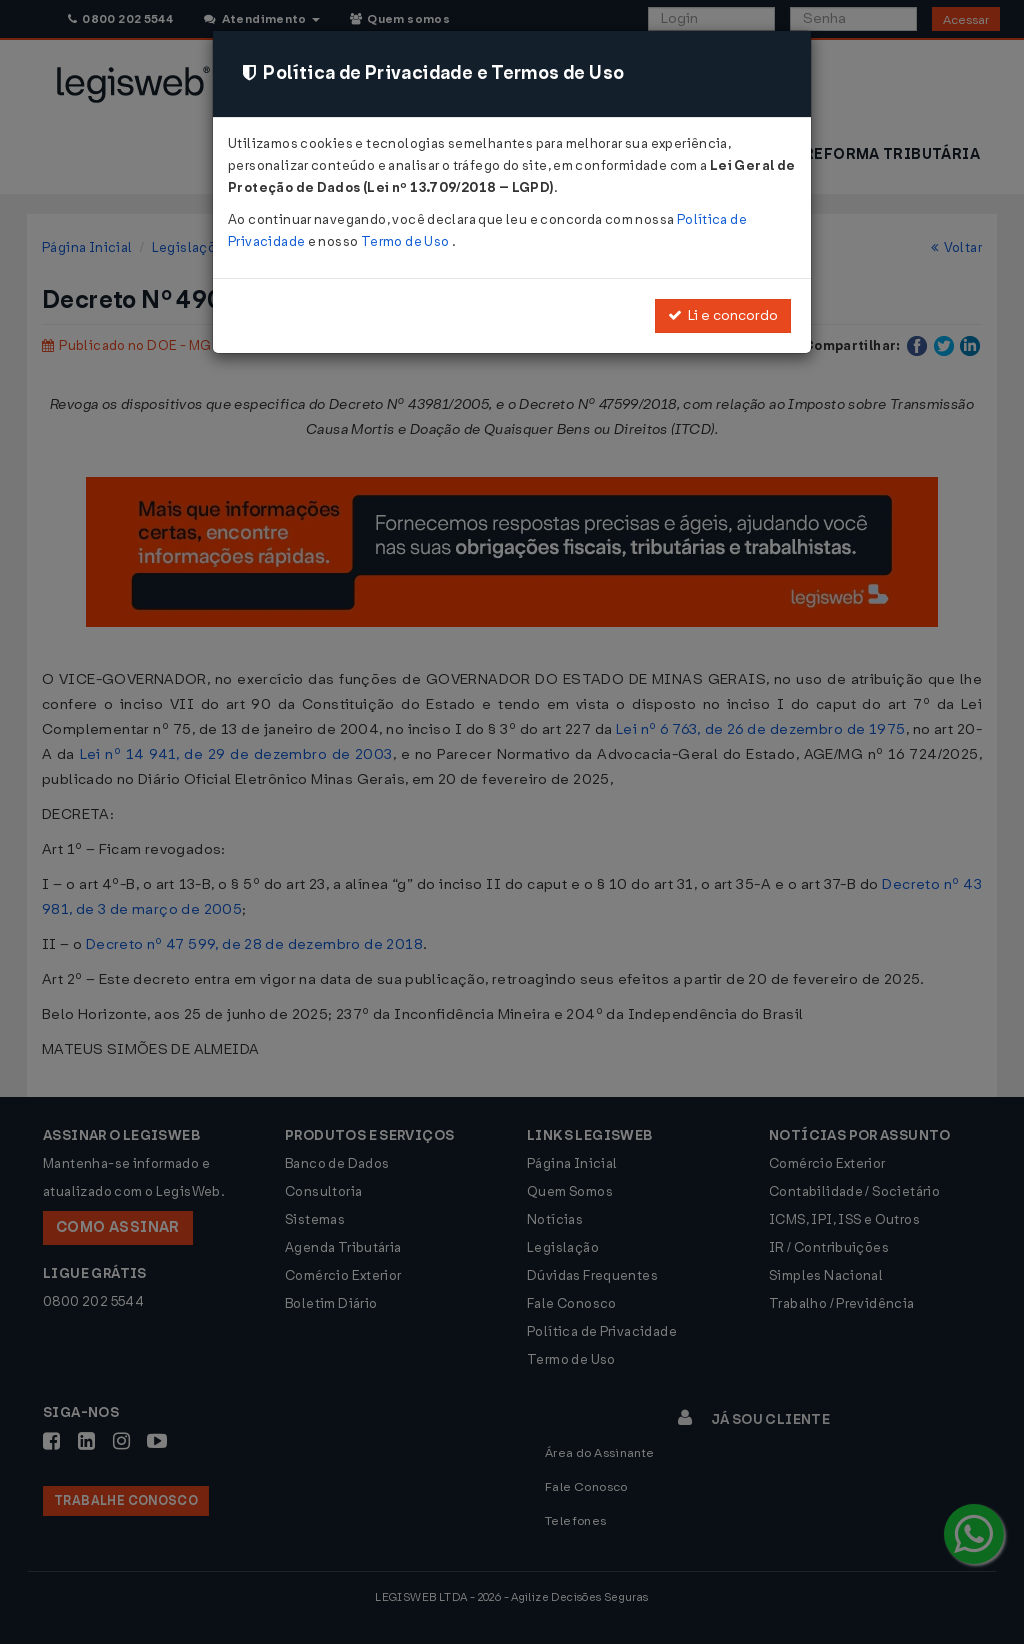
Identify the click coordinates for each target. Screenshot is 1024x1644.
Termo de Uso (406, 241)
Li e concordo (723, 315)
